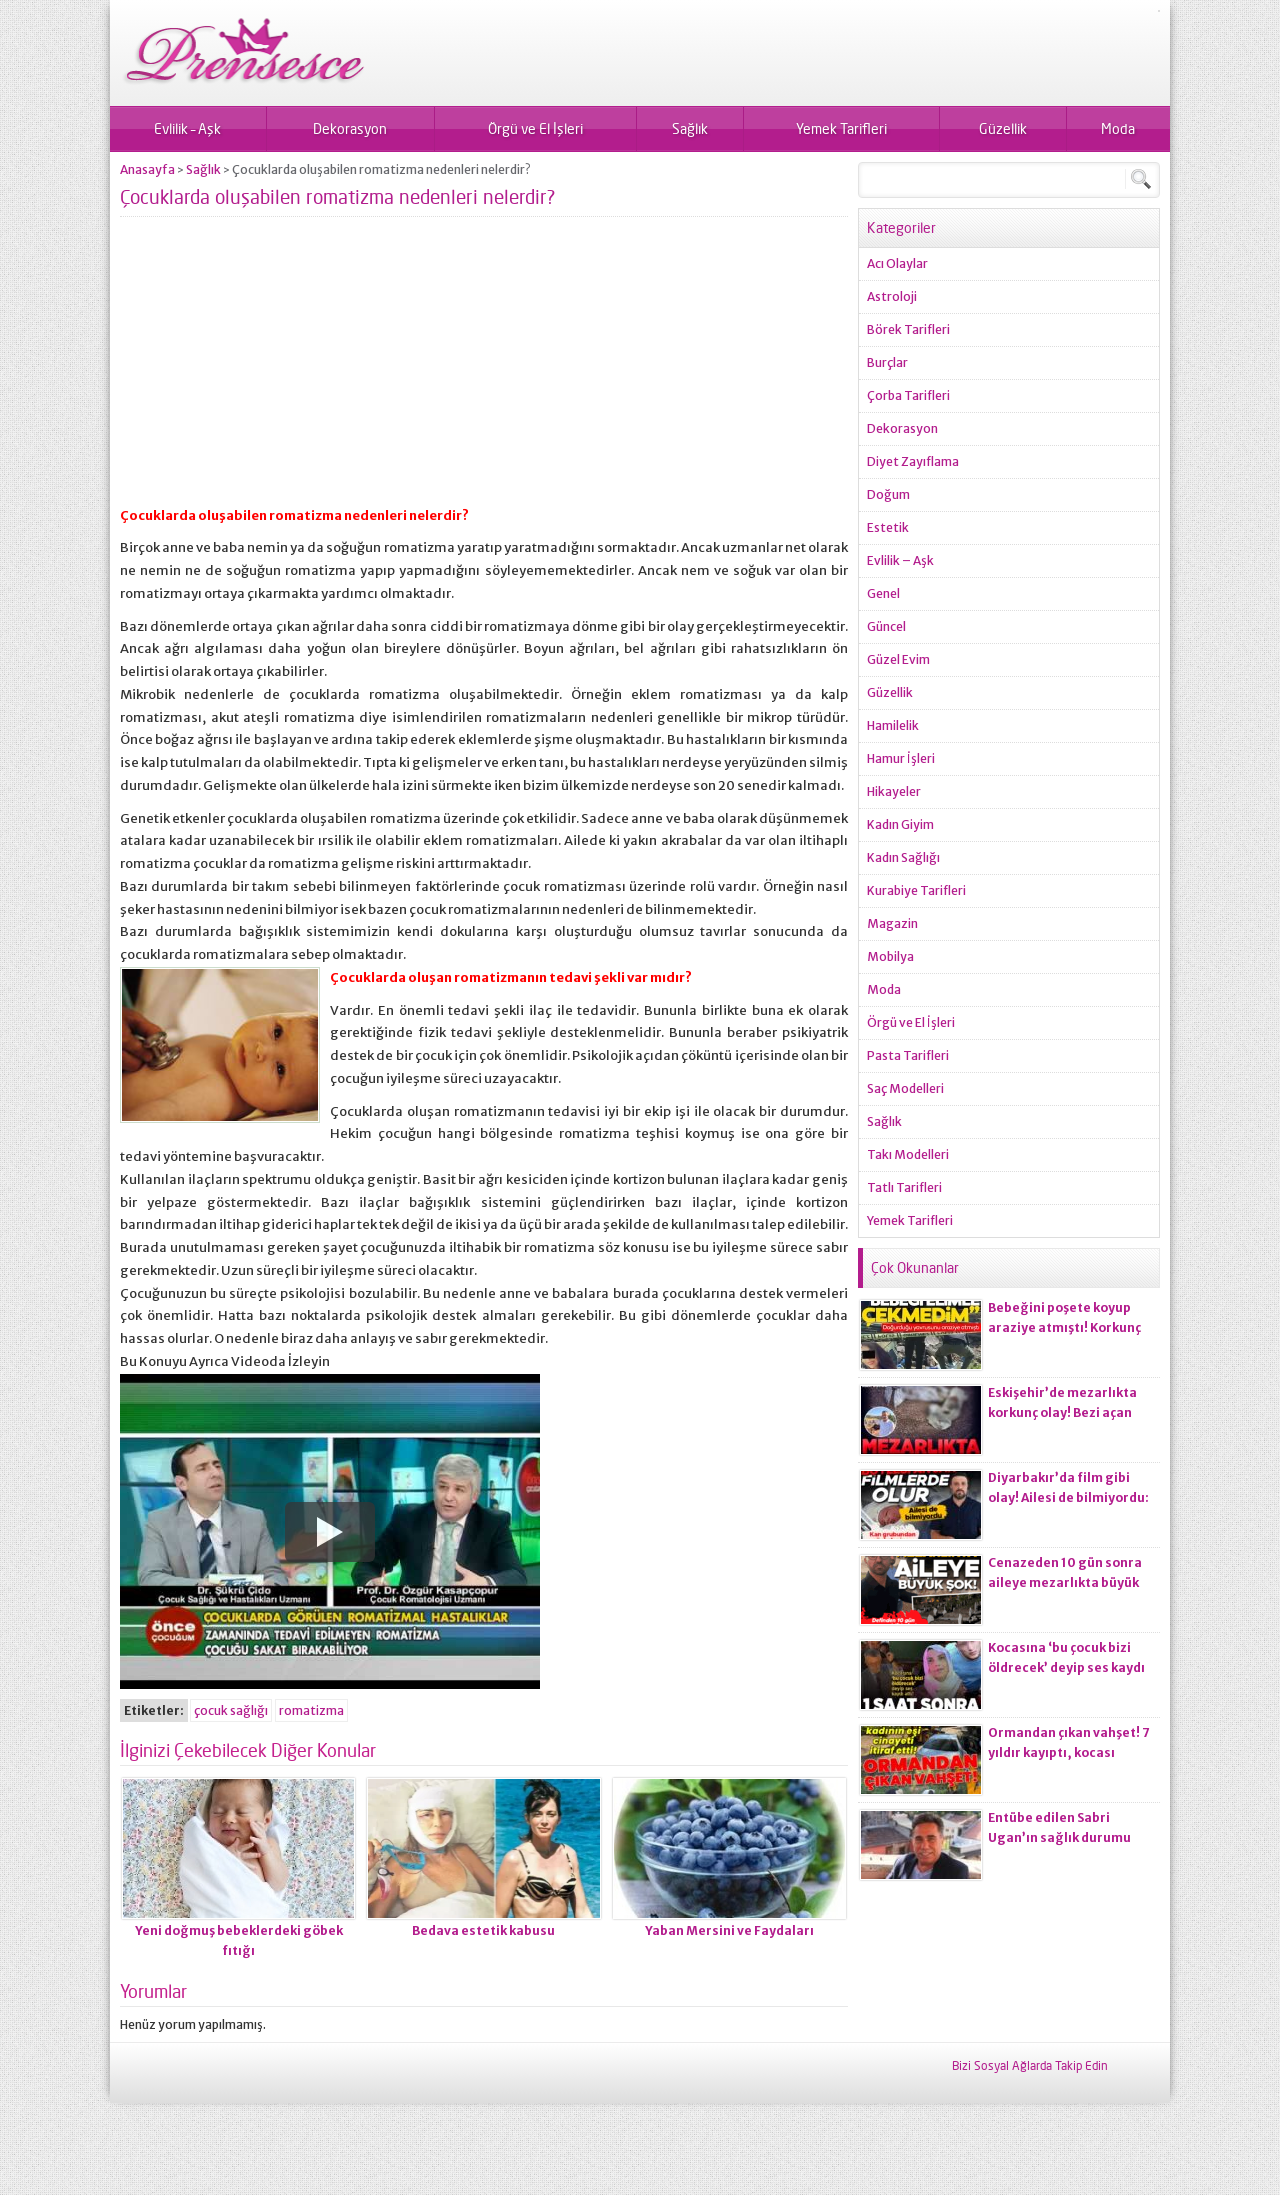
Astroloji (892, 296)
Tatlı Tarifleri (904, 1187)
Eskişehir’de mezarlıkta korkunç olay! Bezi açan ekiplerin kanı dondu (1062, 1412)
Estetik (888, 527)
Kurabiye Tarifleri (916, 890)
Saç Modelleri (905, 1088)
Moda (1118, 128)
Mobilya (890, 956)
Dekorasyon (350, 128)
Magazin (892, 923)
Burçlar (887, 362)
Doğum (888, 494)
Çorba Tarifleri (908, 395)
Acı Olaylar (897, 263)
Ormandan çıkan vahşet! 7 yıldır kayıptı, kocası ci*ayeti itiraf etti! (1069, 1752)
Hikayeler (894, 791)
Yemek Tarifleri (841, 128)
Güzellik (1003, 128)
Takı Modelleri (908, 1154)
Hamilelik (893, 725)
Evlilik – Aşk (187, 128)
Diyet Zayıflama (913, 461)
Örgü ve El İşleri (535, 128)
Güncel (886, 626)
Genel (883, 593)
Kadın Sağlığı (903, 857)
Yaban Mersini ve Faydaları (729, 1930)
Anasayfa (147, 169)
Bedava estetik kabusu (483, 1930)
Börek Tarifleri (908, 329)
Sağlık (690, 128)
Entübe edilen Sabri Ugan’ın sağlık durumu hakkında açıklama (1059, 1837)
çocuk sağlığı (231, 1710)
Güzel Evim (898, 659)
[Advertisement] (484, 370)
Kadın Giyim (900, 824)
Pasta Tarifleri (908, 1055)
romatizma (311, 1710)
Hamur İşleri (901, 758)
